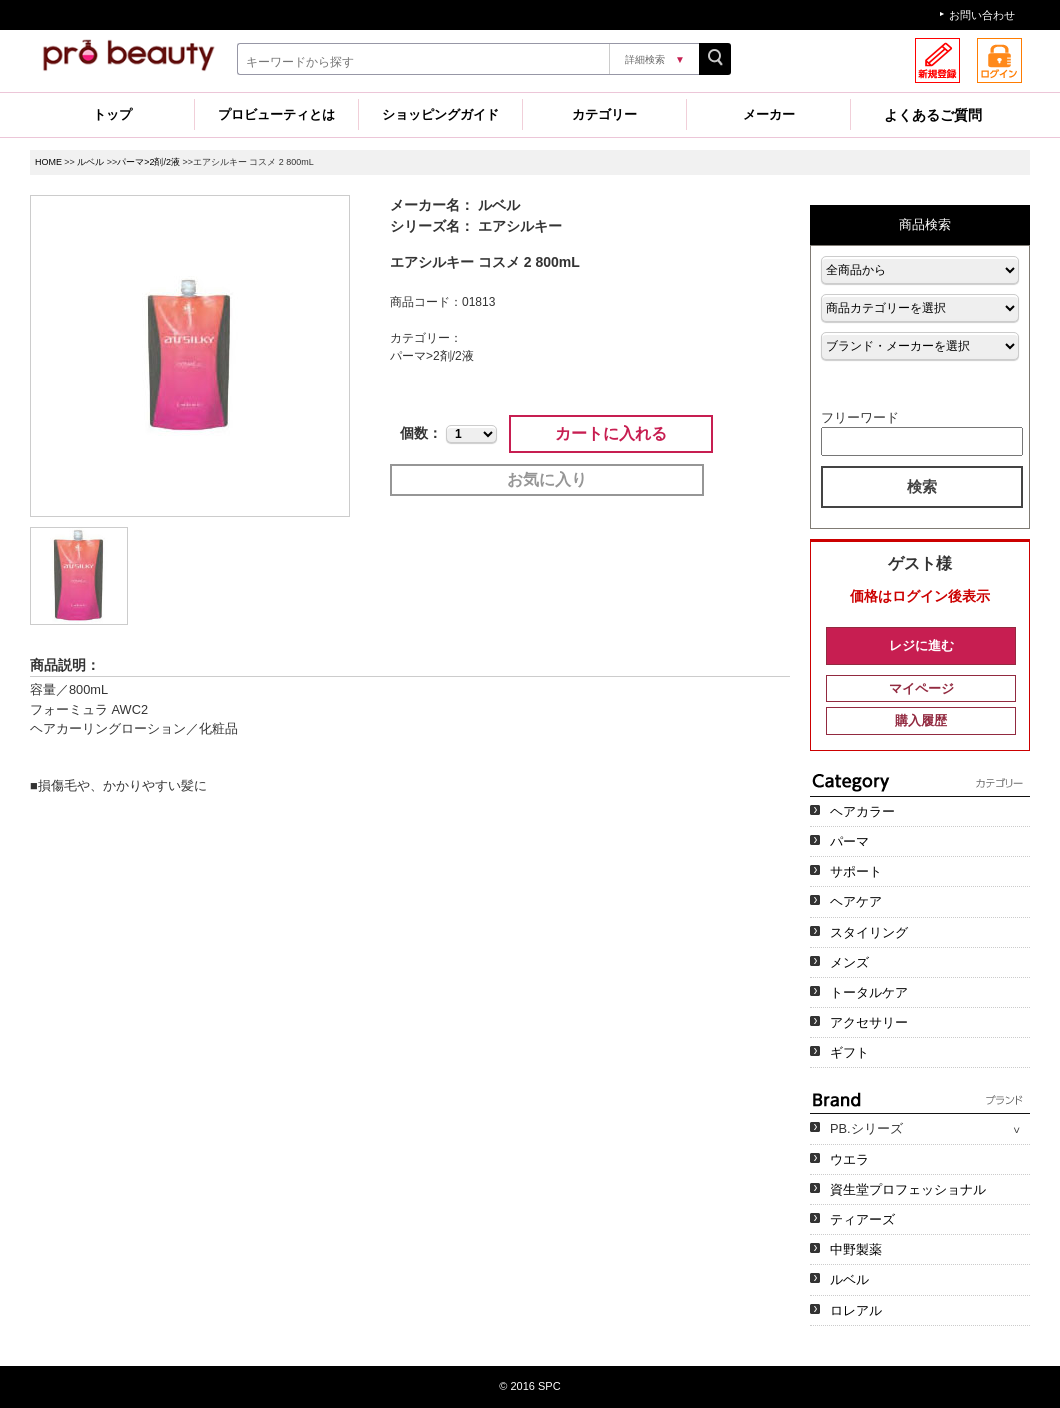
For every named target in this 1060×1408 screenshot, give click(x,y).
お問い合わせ (982, 15)
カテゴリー (604, 114)
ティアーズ (862, 1219)
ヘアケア (856, 901)
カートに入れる (611, 433)
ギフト (849, 1052)
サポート (856, 871)
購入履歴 (921, 720)
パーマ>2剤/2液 (148, 162)
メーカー (769, 114)
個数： (421, 433)
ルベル (90, 162)
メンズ (849, 962)
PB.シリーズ (866, 1128)
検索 (922, 486)
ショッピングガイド (440, 114)
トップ (112, 114)
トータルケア (869, 992)
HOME (48, 162)
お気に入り (547, 479)
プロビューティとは (276, 114)
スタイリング (869, 932)
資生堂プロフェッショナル (908, 1189)
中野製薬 (856, 1249)
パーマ (849, 841)
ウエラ (849, 1159)
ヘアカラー (862, 811)
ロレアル (856, 1310)
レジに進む (921, 645)
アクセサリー (869, 1022)
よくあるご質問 (933, 115)
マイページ (921, 688)
